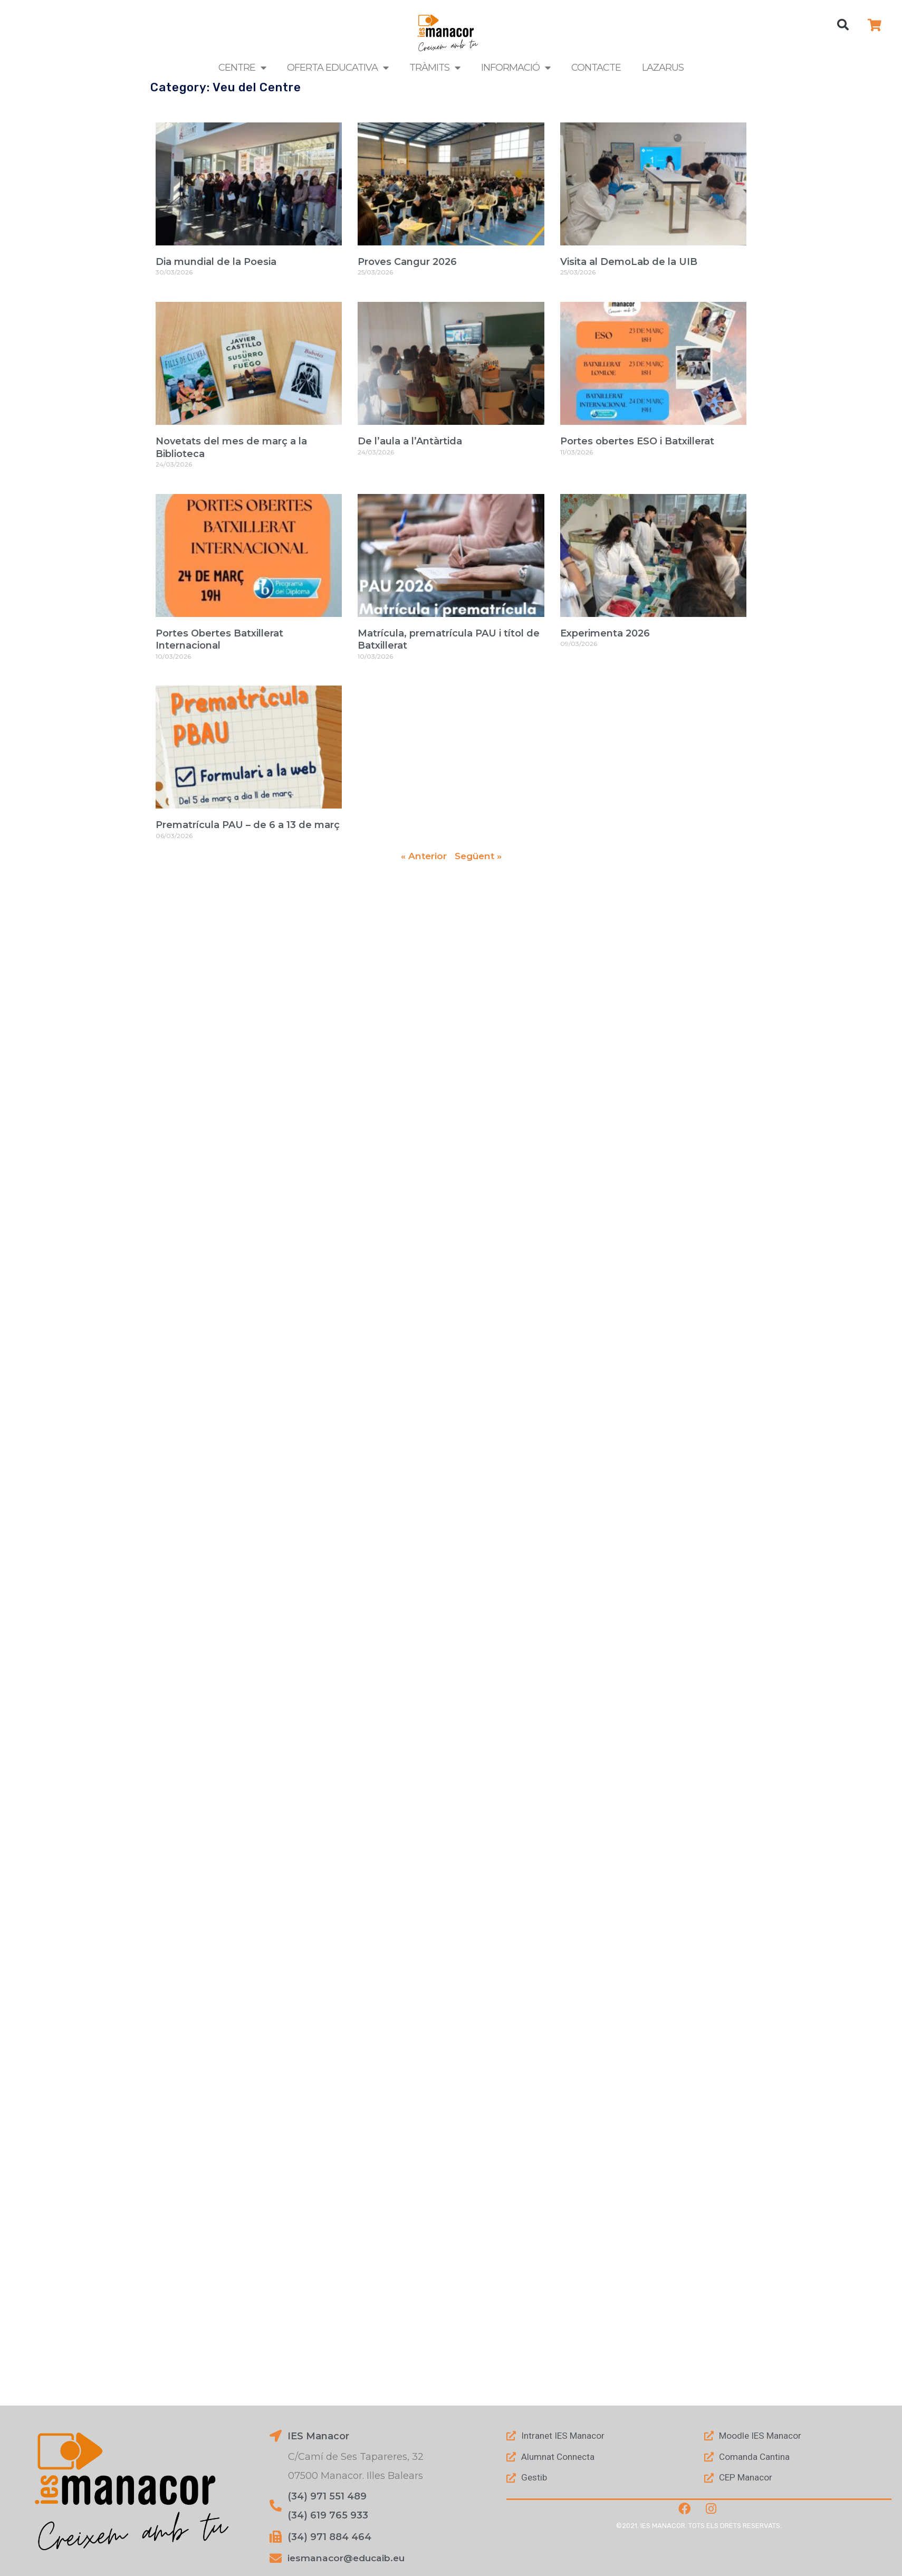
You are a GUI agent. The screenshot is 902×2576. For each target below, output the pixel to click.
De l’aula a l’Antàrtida (410, 441)
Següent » (479, 856)
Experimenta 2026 (605, 633)
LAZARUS (663, 67)
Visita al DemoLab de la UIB (628, 262)
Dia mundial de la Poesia (216, 262)
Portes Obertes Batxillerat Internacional (219, 639)
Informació (515, 68)
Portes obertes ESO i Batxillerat (637, 441)
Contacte (596, 67)
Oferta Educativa (337, 68)
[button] (842, 24)
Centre (242, 68)
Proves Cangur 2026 (407, 262)
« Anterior (422, 856)
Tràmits (434, 68)
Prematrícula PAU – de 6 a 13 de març (248, 825)
